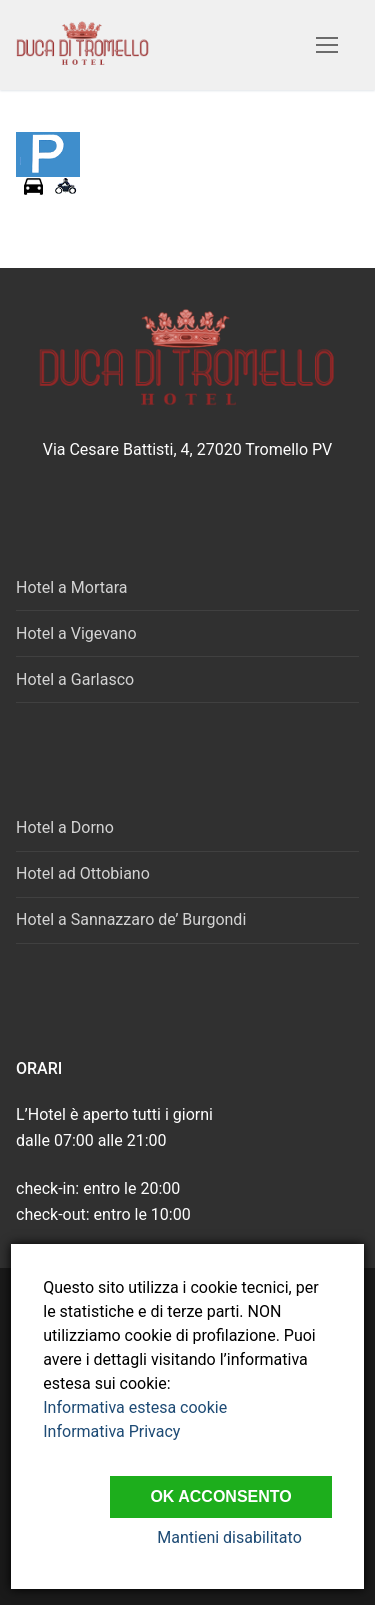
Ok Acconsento (220, 1496)
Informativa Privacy (111, 1431)
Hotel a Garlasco (75, 679)
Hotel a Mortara (71, 587)
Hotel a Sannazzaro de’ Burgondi (131, 919)
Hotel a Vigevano (76, 633)
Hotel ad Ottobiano (83, 873)
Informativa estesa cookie (135, 1407)
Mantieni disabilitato (229, 1537)
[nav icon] (327, 45)
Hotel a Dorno (65, 827)
